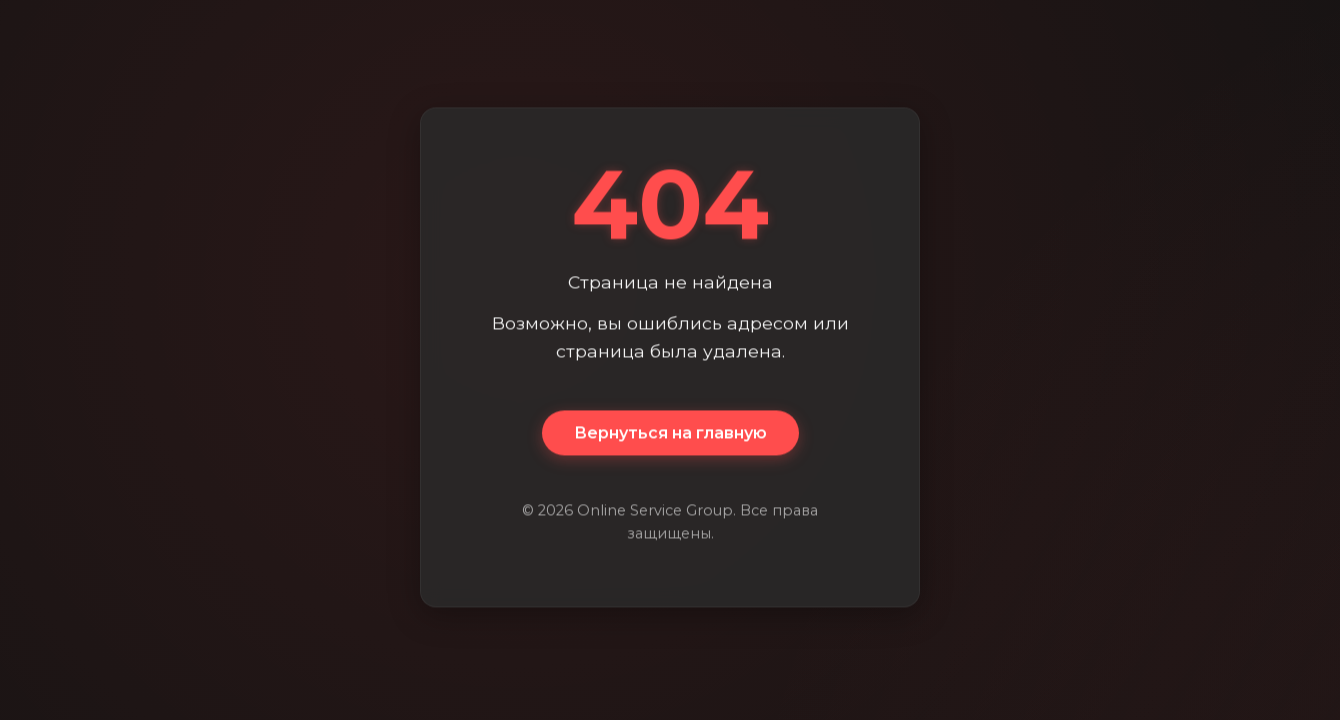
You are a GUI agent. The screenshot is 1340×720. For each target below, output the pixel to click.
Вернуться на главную (670, 433)
